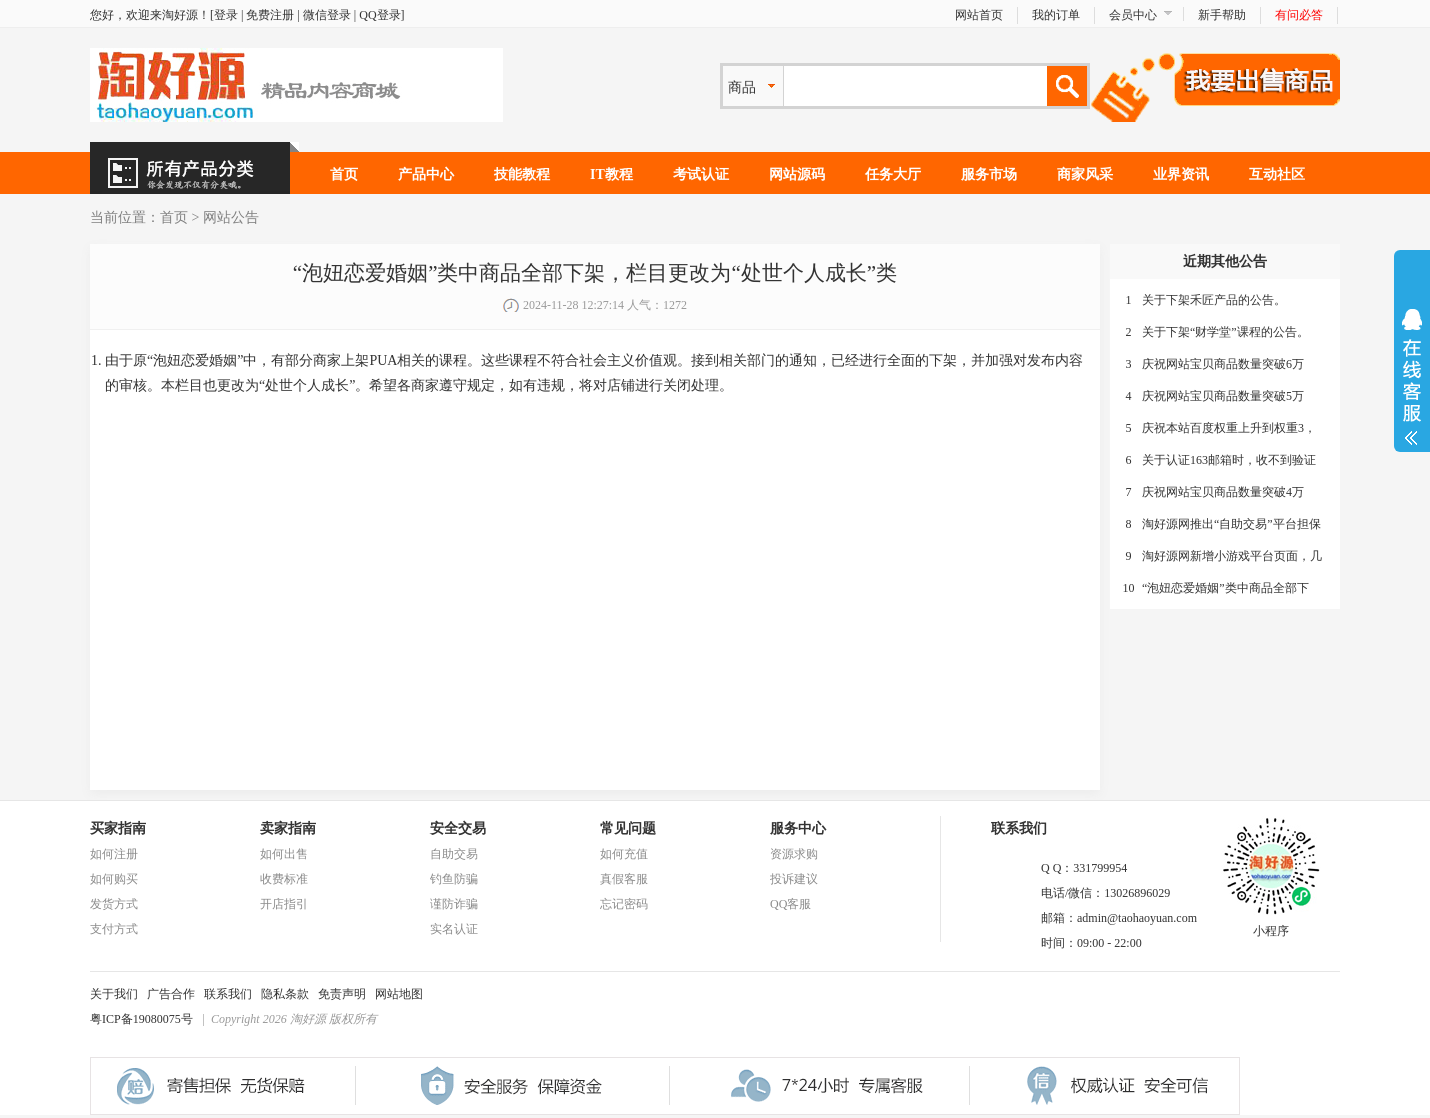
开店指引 (284, 904)
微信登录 (327, 15)
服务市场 (989, 174)
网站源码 (797, 174)
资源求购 (794, 854)
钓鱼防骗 (454, 879)
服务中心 (798, 828)
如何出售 (284, 854)
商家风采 (1085, 174)
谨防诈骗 (454, 904)
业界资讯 (1181, 174)
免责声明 (342, 994)
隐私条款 (285, 994)
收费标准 (284, 879)
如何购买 (114, 879)
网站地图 (399, 994)
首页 (344, 174)
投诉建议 (794, 879)
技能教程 (522, 174)
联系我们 (228, 994)
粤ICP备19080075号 (141, 1019)
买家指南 (118, 828)
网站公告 (231, 217)
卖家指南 (288, 828)
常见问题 (628, 828)
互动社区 (1277, 174)
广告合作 (171, 994)
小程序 (1271, 925)
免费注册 (270, 15)
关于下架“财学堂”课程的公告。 (1225, 332)
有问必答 (1299, 15)
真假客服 (624, 879)
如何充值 (624, 854)
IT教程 (611, 174)
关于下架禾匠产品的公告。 (1214, 300)
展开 (1412, 377)
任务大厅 (893, 174)
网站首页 (979, 15)
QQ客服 (790, 904)
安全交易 (458, 828)
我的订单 (1056, 15)
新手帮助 (1222, 15)
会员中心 (1133, 15)
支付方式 (114, 929)
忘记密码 (624, 904)
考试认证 (701, 174)
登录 (226, 15)
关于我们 (114, 994)
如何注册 (114, 854)
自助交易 (454, 854)
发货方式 (114, 904)
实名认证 (454, 929)
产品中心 (426, 174)
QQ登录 (379, 15)
